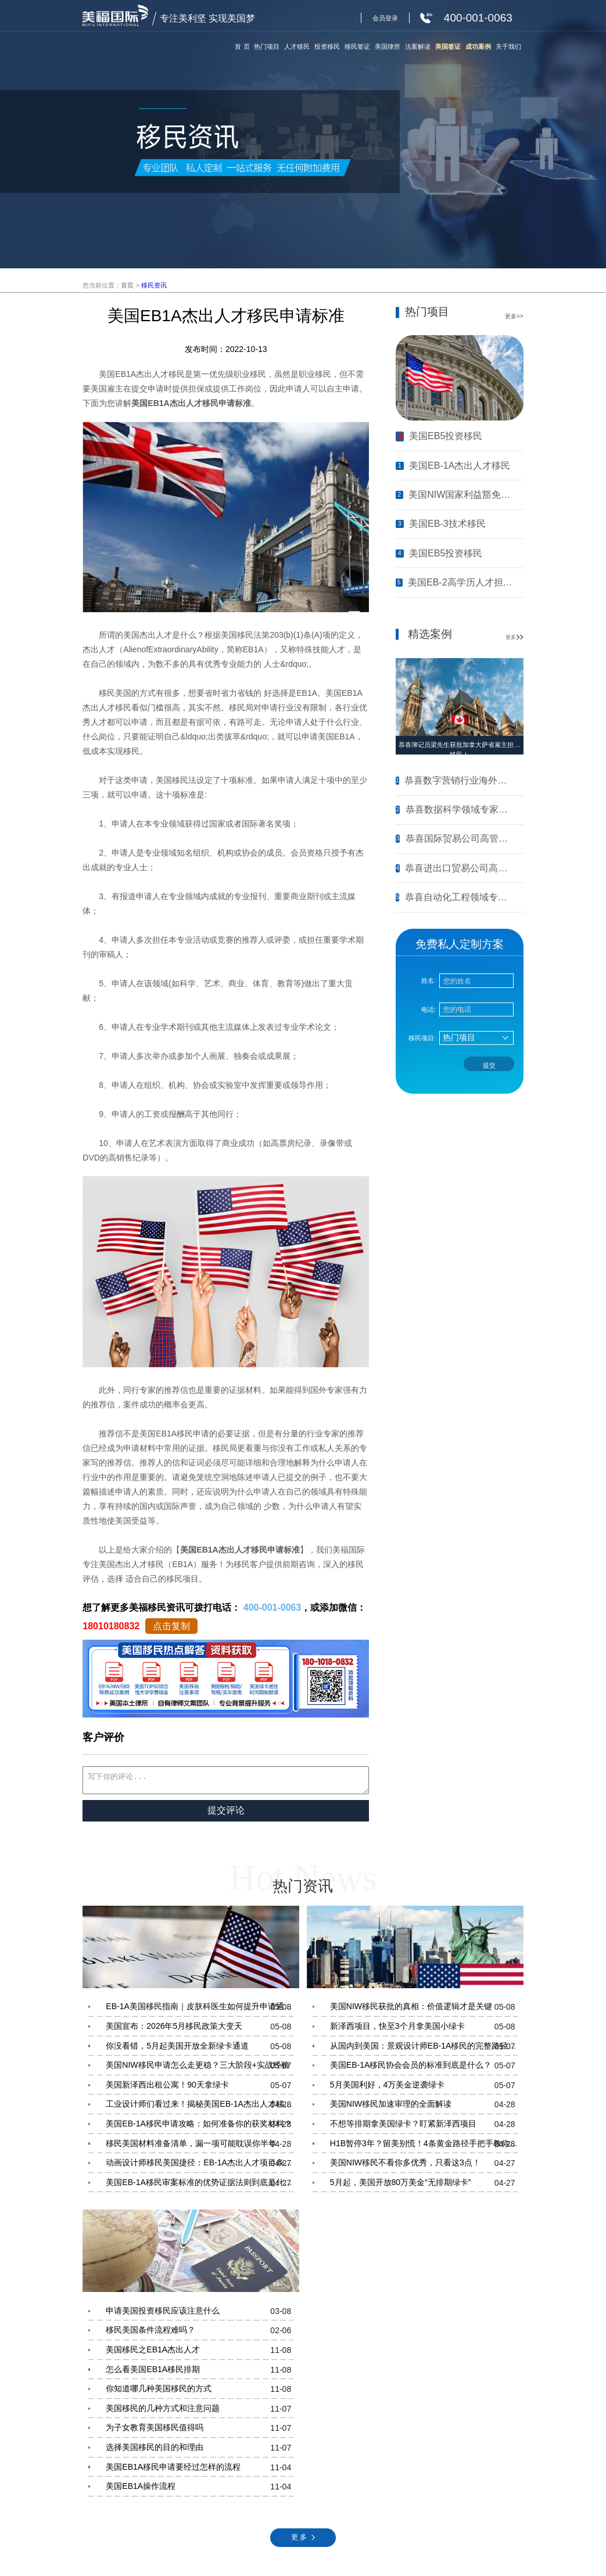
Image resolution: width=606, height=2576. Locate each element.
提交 (489, 1065)
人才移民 (297, 46)
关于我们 (508, 46)
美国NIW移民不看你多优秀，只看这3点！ (424, 2166)
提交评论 (226, 1814)
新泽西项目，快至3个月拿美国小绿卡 (424, 2030)
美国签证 (448, 46)
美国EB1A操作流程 (199, 2490)
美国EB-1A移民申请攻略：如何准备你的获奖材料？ (199, 2127)
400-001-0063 (272, 1607)
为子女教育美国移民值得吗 (199, 2431)
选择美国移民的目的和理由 (199, 2451)
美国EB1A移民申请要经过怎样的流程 (199, 2471)
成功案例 (478, 46)
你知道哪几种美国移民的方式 (199, 2392)
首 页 (242, 46)
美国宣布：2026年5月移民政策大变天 (199, 2030)
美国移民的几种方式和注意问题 (199, 2412)
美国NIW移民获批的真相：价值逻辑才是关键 (424, 2010)
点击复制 (171, 1626)
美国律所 (387, 46)
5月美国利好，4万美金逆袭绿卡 (424, 2089)
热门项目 (266, 46)
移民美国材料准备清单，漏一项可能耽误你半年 (199, 2147)
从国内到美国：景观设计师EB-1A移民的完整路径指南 (424, 2050)
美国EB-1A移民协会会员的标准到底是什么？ (424, 2069)
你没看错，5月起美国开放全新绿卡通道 (199, 2050)
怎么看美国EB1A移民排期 (199, 2373)
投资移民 (327, 46)
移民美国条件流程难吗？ (199, 2334)
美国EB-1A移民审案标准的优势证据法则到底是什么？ (199, 2186)
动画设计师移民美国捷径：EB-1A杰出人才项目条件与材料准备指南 (199, 2166)
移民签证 (357, 46)
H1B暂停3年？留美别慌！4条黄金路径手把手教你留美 (424, 2147)
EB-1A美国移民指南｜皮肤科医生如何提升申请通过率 (199, 2010)
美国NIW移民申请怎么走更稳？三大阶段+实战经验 (199, 2069)
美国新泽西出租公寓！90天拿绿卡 (199, 2089)
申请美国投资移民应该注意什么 (199, 2314)
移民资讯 (154, 285)
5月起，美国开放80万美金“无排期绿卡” (424, 2186)
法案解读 (418, 46)
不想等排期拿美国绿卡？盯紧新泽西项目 (424, 2127)
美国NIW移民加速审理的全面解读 (424, 2108)
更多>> (514, 316)
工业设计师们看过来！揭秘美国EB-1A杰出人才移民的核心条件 (199, 2108)
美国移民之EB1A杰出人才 (199, 2353)
